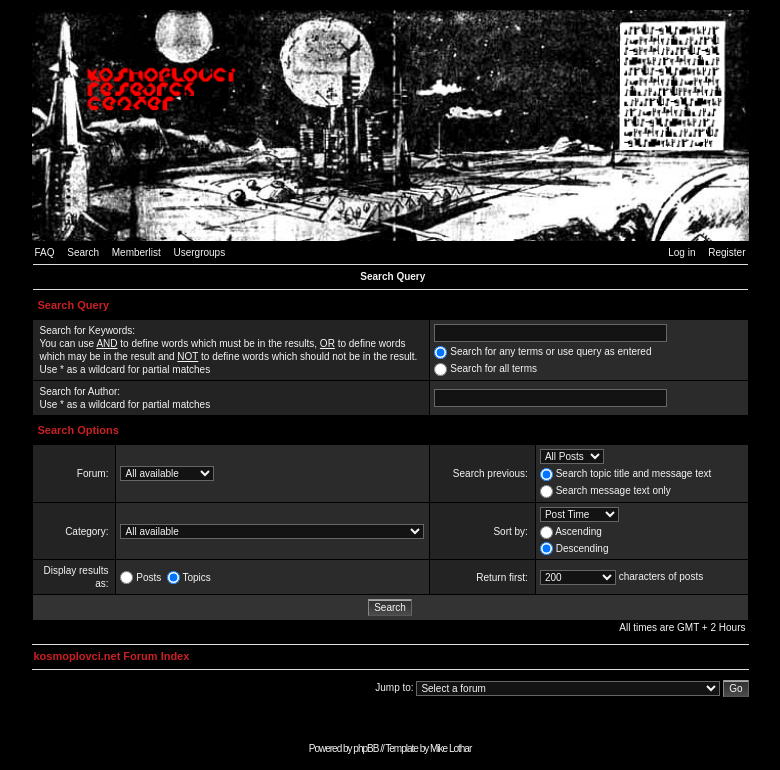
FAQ (45, 252)
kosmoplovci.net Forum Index (112, 656)
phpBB (365, 748)
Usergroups (199, 252)
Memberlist (136, 252)
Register (726, 252)
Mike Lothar (450, 748)
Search (83, 252)
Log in (681, 252)
